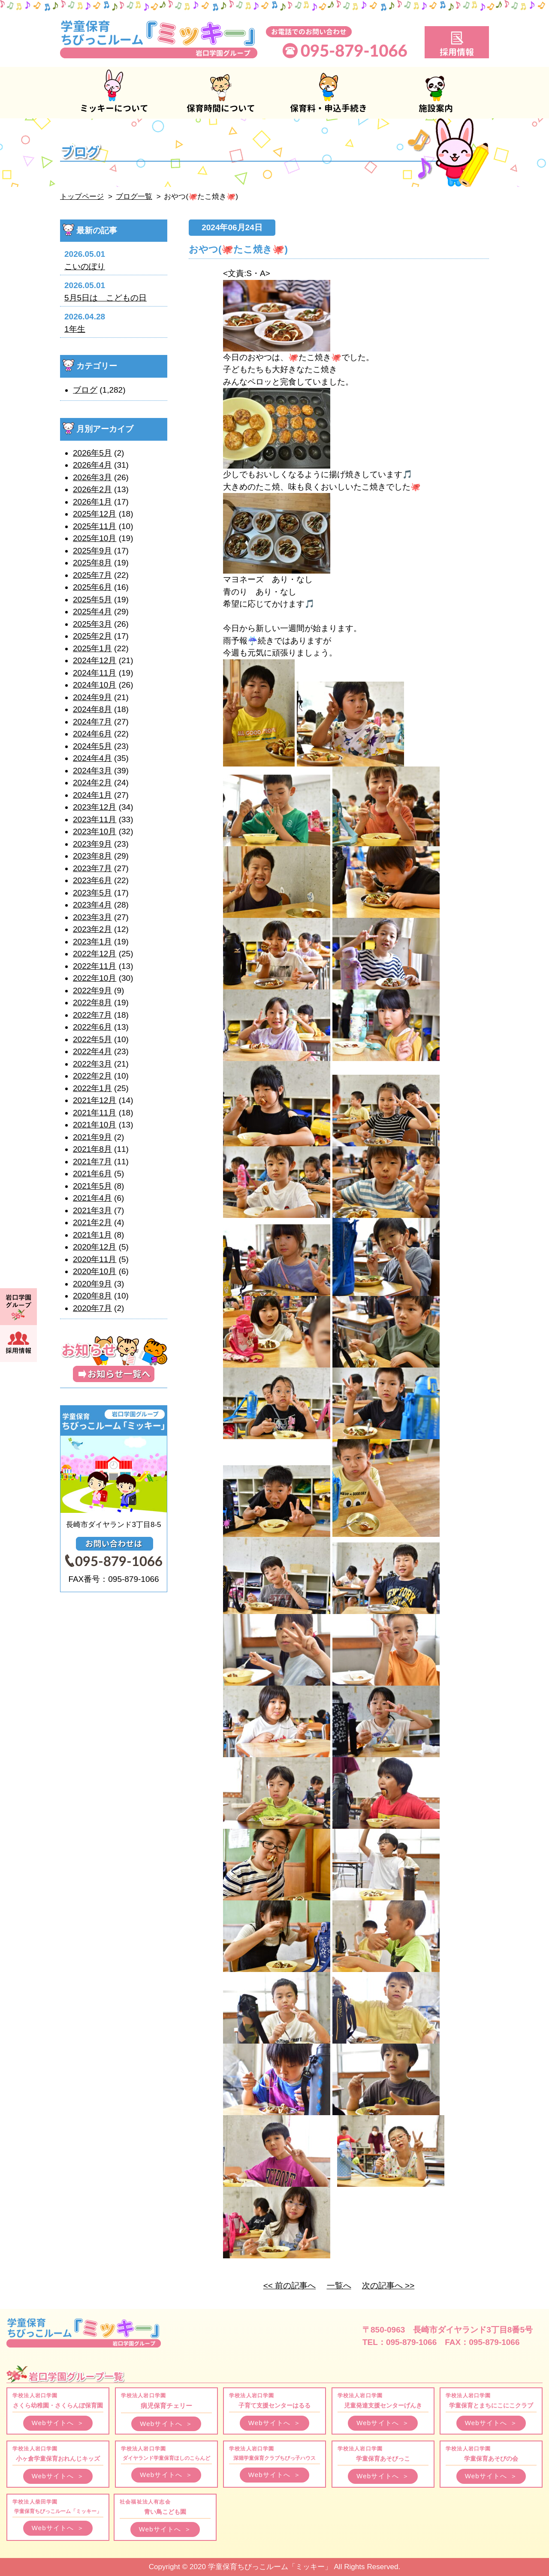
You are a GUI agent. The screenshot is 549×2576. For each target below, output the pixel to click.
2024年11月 (94, 672)
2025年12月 (94, 513)
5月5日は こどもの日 (105, 297)
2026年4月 (92, 464)
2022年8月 (92, 1002)
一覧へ (339, 2285)
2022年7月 (92, 1014)
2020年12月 (94, 1246)
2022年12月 (94, 953)
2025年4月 (92, 611)
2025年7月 (92, 575)
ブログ (85, 389)
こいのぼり (84, 266)
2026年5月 (92, 452)
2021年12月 (94, 1100)
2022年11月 (94, 966)
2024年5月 (92, 746)
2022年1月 (92, 1088)
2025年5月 (92, 599)
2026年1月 (92, 501)
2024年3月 (92, 770)
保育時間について (220, 92)
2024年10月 (94, 684)
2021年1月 (92, 1234)
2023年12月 (94, 807)
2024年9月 (92, 697)
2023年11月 (94, 819)
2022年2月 (92, 1075)
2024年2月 (92, 782)
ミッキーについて (113, 92)
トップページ (82, 196)
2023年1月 (92, 941)
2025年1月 (92, 648)
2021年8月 (92, 1149)
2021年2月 (92, 1222)
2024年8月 (92, 709)
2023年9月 (92, 843)
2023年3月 (92, 917)
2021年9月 (92, 1137)
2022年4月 (92, 1051)
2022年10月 (94, 978)
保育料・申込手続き (328, 92)
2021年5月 (92, 1185)
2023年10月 (94, 831)
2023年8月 (92, 855)
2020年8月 (92, 1295)
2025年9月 (92, 550)
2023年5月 (92, 892)
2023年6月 (92, 880)
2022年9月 (92, 990)
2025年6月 (92, 587)
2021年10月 (94, 1124)
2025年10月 (94, 538)
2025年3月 (92, 623)
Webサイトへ (58, 2422)
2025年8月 (92, 562)
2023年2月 (92, 929)
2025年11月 (94, 526)
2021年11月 (94, 1112)
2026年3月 (92, 477)
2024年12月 (94, 660)
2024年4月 (92, 758)
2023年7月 (92, 868)
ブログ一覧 (134, 196)
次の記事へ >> (388, 2285)
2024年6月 (92, 733)
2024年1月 (92, 795)
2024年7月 (92, 721)
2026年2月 (92, 489)
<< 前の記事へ (289, 2285)
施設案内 (435, 92)
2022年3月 (92, 1063)
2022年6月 (92, 1026)
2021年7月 (92, 1161)
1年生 (74, 329)
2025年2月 (92, 635)
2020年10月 (94, 1271)
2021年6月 (92, 1173)
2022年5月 (92, 1039)
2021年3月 (92, 1210)
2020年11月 (94, 1259)
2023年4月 (92, 904)
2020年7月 (92, 1308)
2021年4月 (92, 1197)
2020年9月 (92, 1283)
